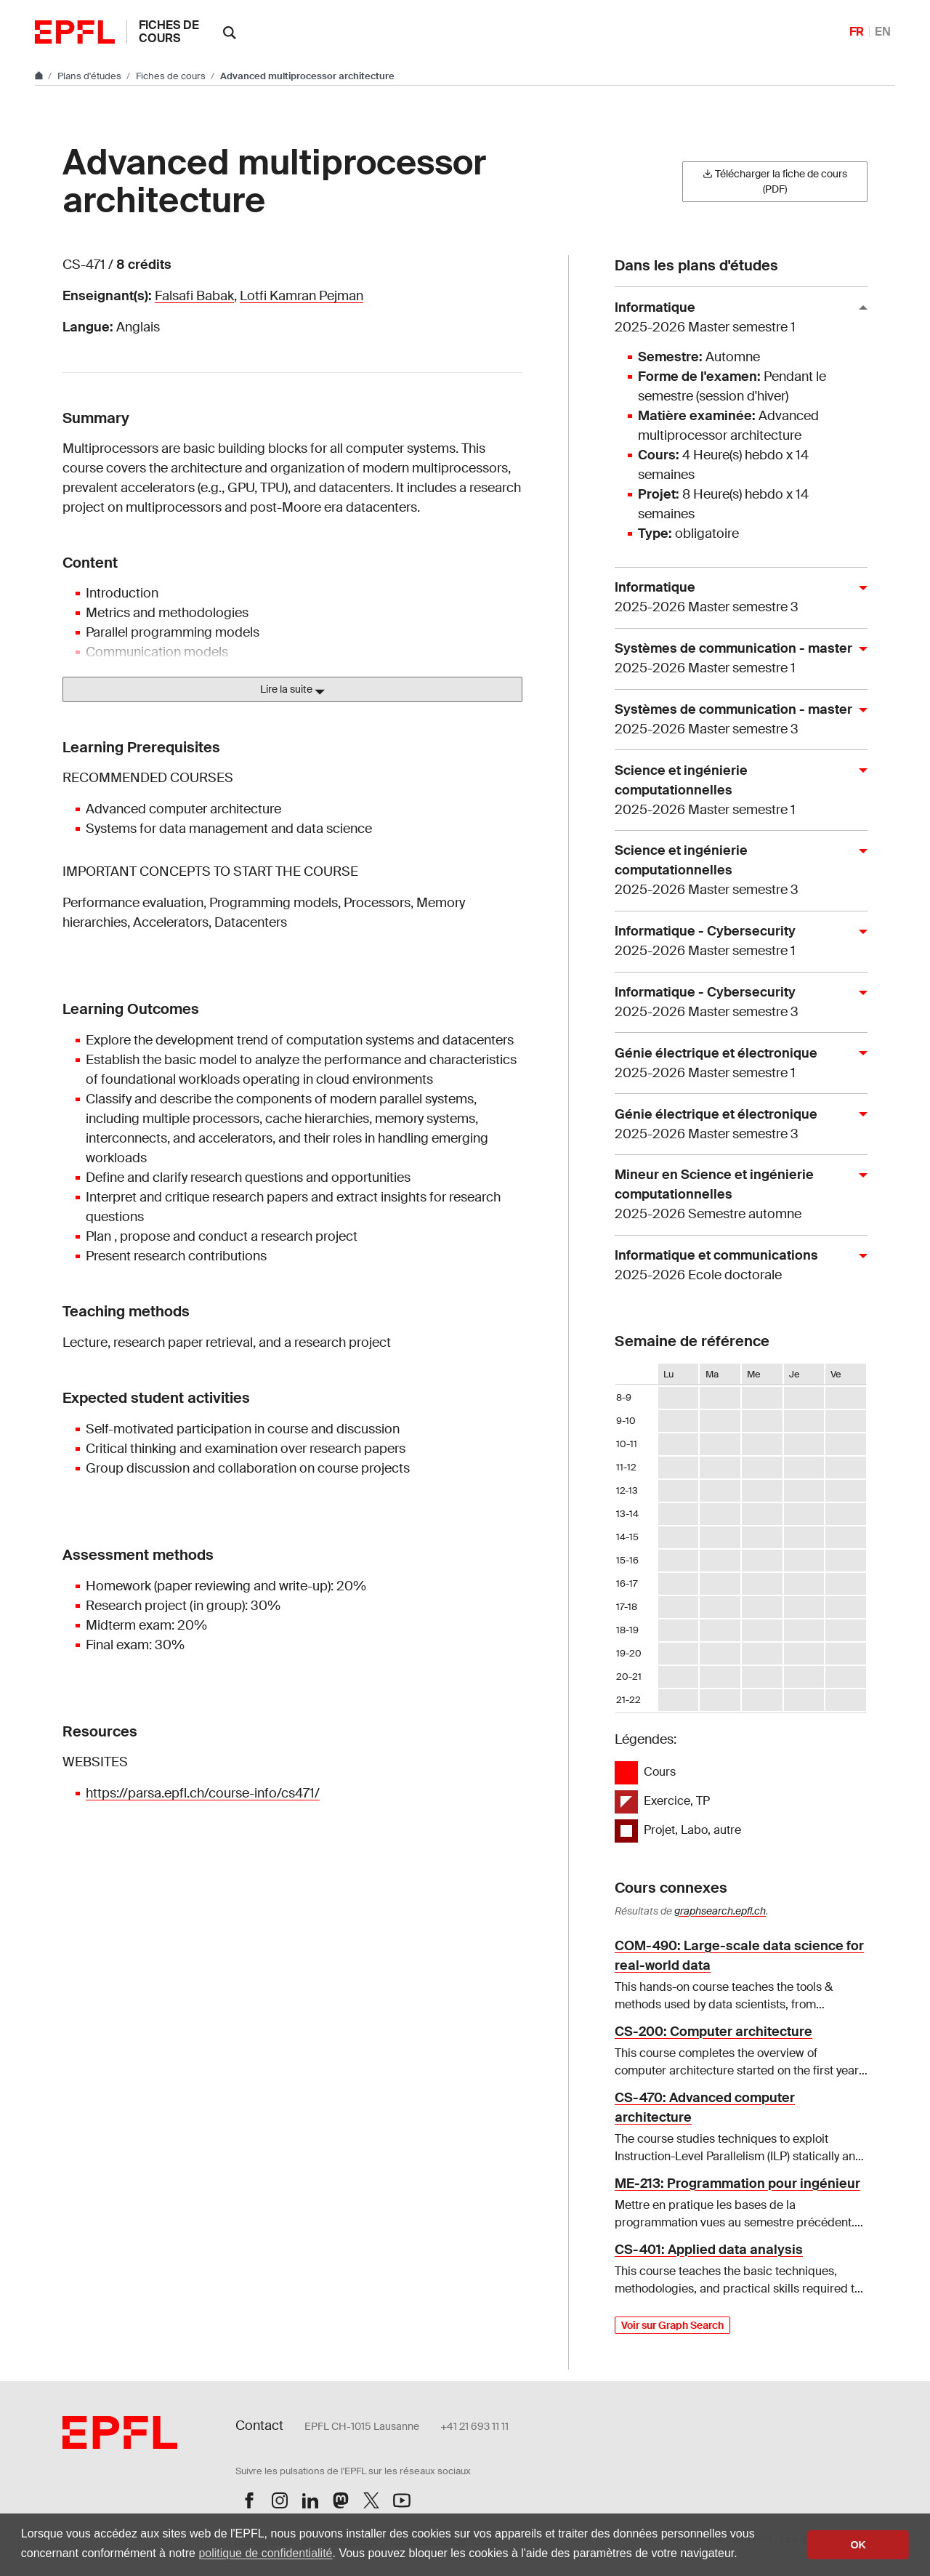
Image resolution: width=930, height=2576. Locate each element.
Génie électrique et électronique (735, 1064)
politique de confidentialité (265, 2553)
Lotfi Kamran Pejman (301, 296)
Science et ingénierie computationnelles (735, 791)
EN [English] (883, 31)
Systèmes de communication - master (735, 659)
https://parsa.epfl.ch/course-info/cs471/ (203, 1793)
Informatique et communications (735, 1266)
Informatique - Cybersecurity (735, 941)
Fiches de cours (169, 31)
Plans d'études (90, 76)
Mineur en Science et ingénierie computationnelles (735, 1195)
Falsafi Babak (194, 296)
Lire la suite (292, 690)
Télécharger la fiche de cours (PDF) (775, 181)
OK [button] (858, 2545)
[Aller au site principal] (40, 76)
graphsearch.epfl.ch (720, 1910)
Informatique (735, 318)
